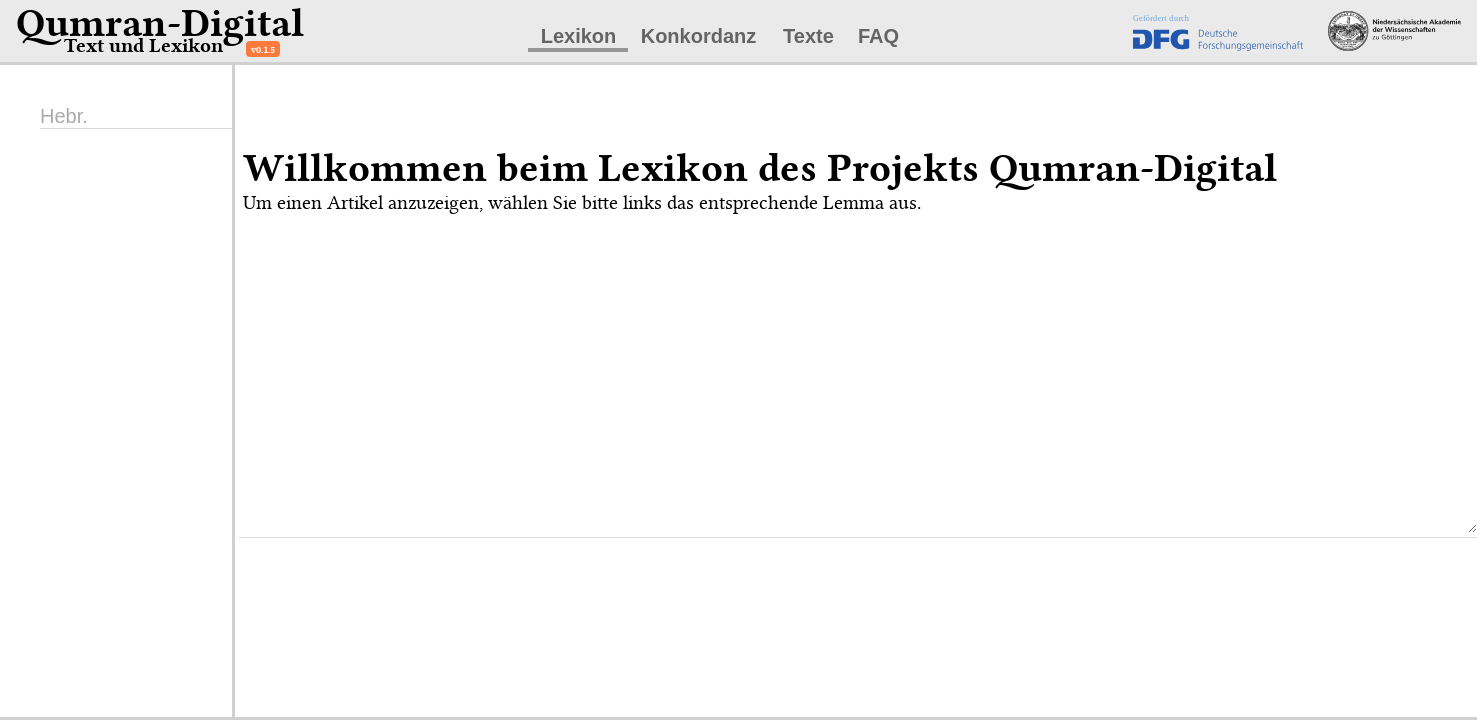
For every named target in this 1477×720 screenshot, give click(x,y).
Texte (808, 36)
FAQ (878, 36)
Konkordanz (699, 36)
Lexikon (579, 36)
